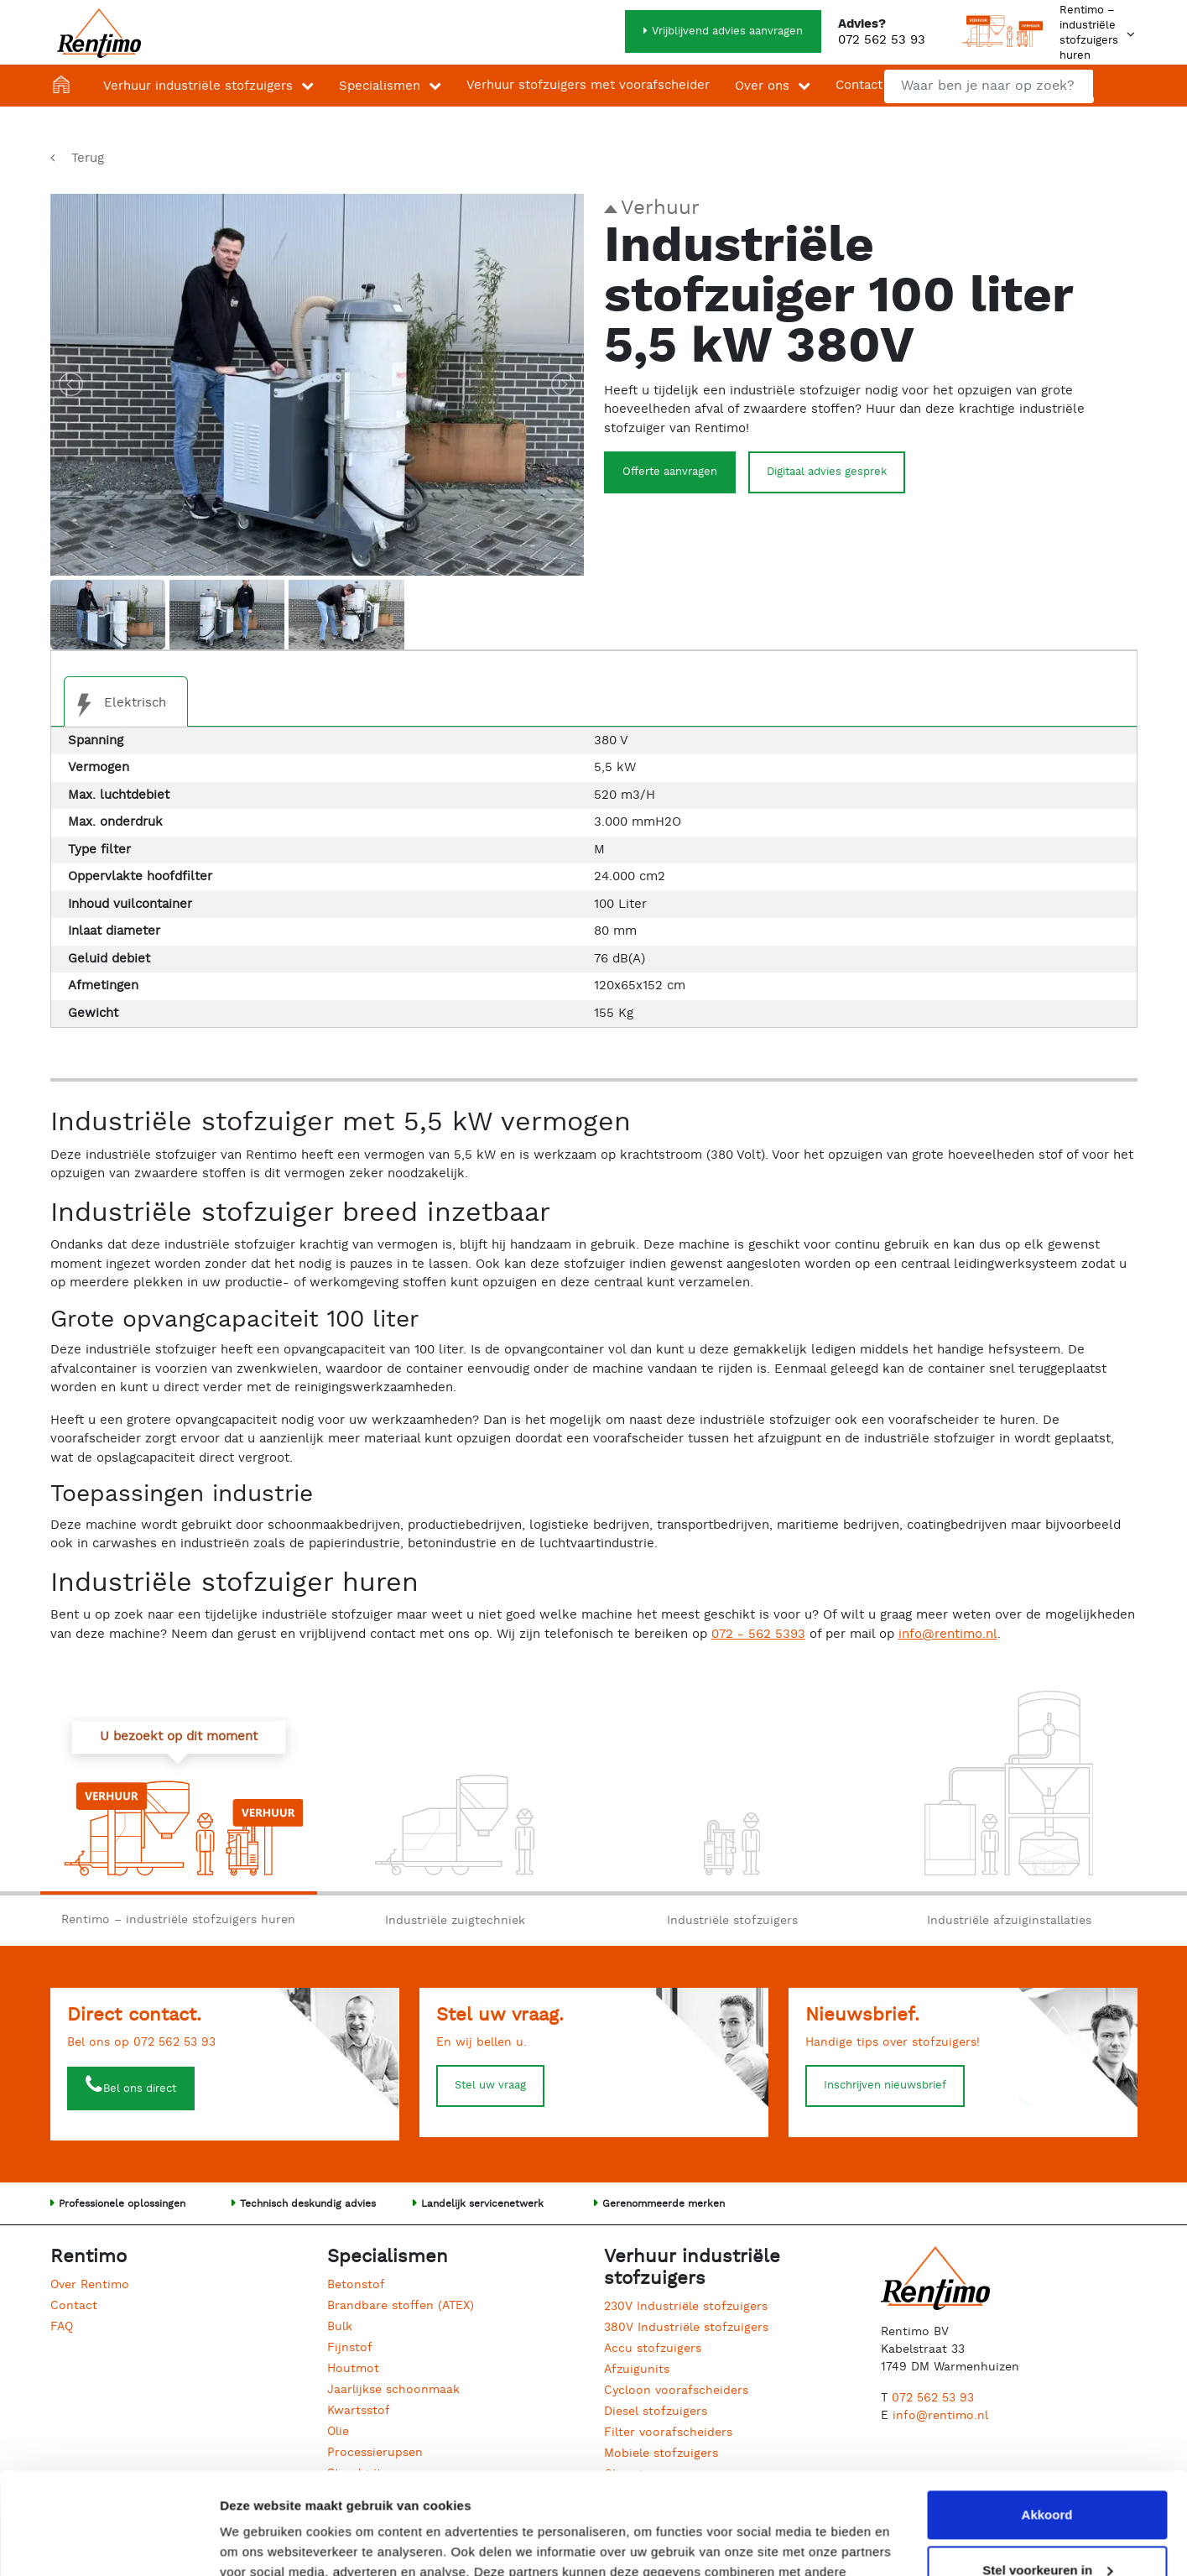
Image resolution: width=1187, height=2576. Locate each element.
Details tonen (259, 2543)
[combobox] (989, 86)
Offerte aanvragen (669, 472)
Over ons (762, 86)
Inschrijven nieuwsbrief (885, 2085)
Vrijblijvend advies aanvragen (727, 31)
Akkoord (1047, 2419)
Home (65, 86)
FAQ (61, 2326)
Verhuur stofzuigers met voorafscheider (588, 85)
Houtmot (353, 2368)
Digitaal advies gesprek (827, 472)
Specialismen (379, 86)
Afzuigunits (636, 2369)
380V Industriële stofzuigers (686, 2327)
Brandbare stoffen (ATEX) (400, 2305)
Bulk (339, 2326)
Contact (859, 85)
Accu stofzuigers (652, 2348)
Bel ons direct (139, 2089)
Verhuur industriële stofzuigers (198, 86)
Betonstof (356, 2284)
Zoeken (1114, 83)
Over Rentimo (89, 2284)
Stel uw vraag (490, 2085)
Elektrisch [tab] (115, 705)
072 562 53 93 (881, 40)
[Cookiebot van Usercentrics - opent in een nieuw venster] (108, 2543)
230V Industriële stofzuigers (686, 2306)
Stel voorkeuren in (1047, 2474)
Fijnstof (349, 2347)
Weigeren (1046, 2529)
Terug (87, 158)
